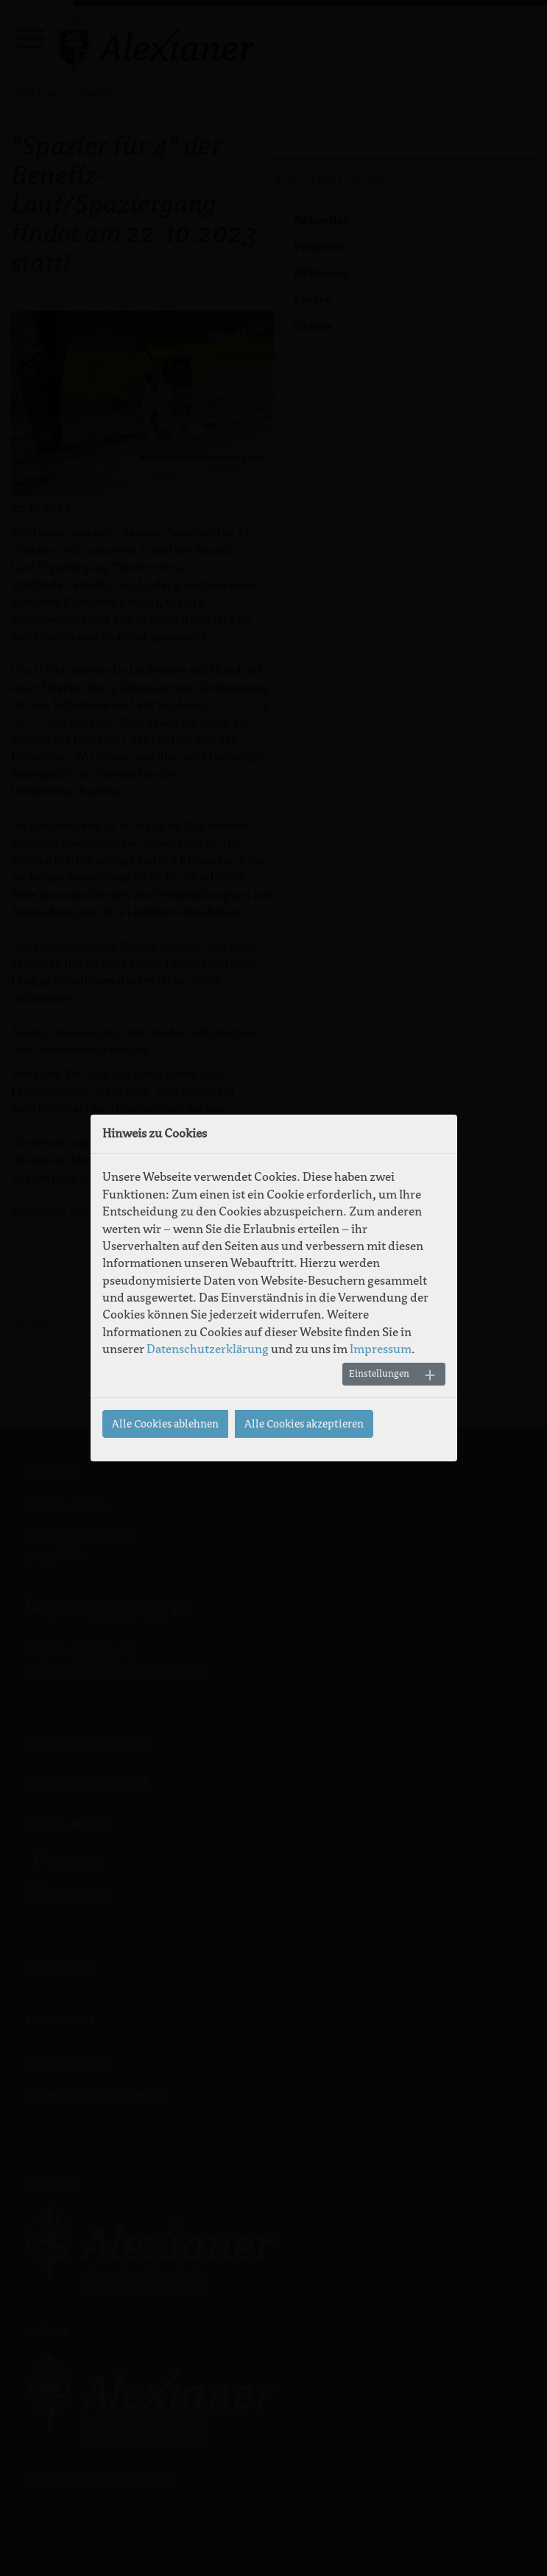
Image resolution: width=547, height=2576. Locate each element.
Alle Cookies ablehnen (165, 1423)
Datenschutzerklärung (208, 1349)
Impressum (381, 1349)
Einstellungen (379, 1374)
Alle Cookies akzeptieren (304, 1423)
